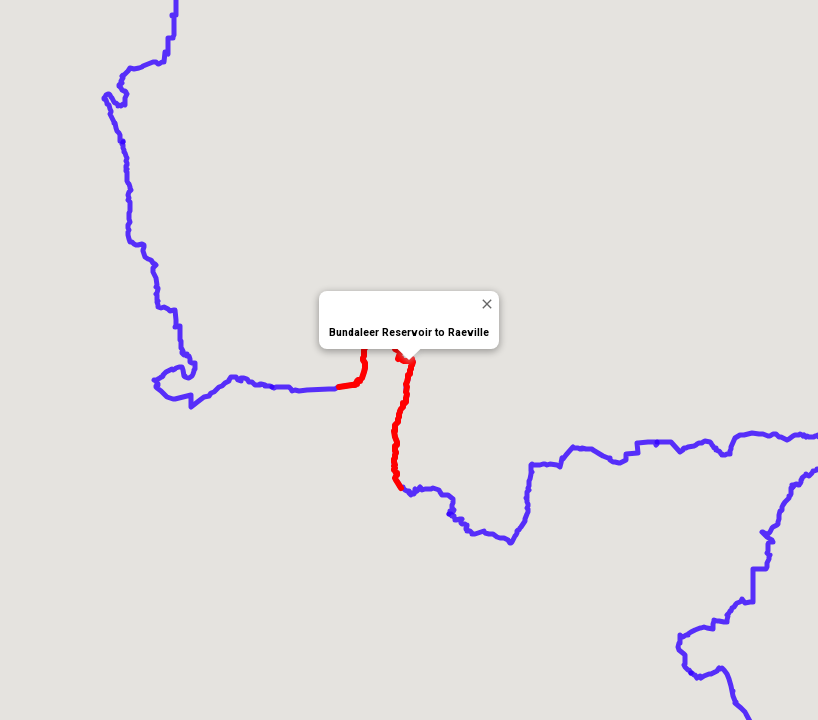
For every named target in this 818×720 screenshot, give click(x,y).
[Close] (486, 303)
